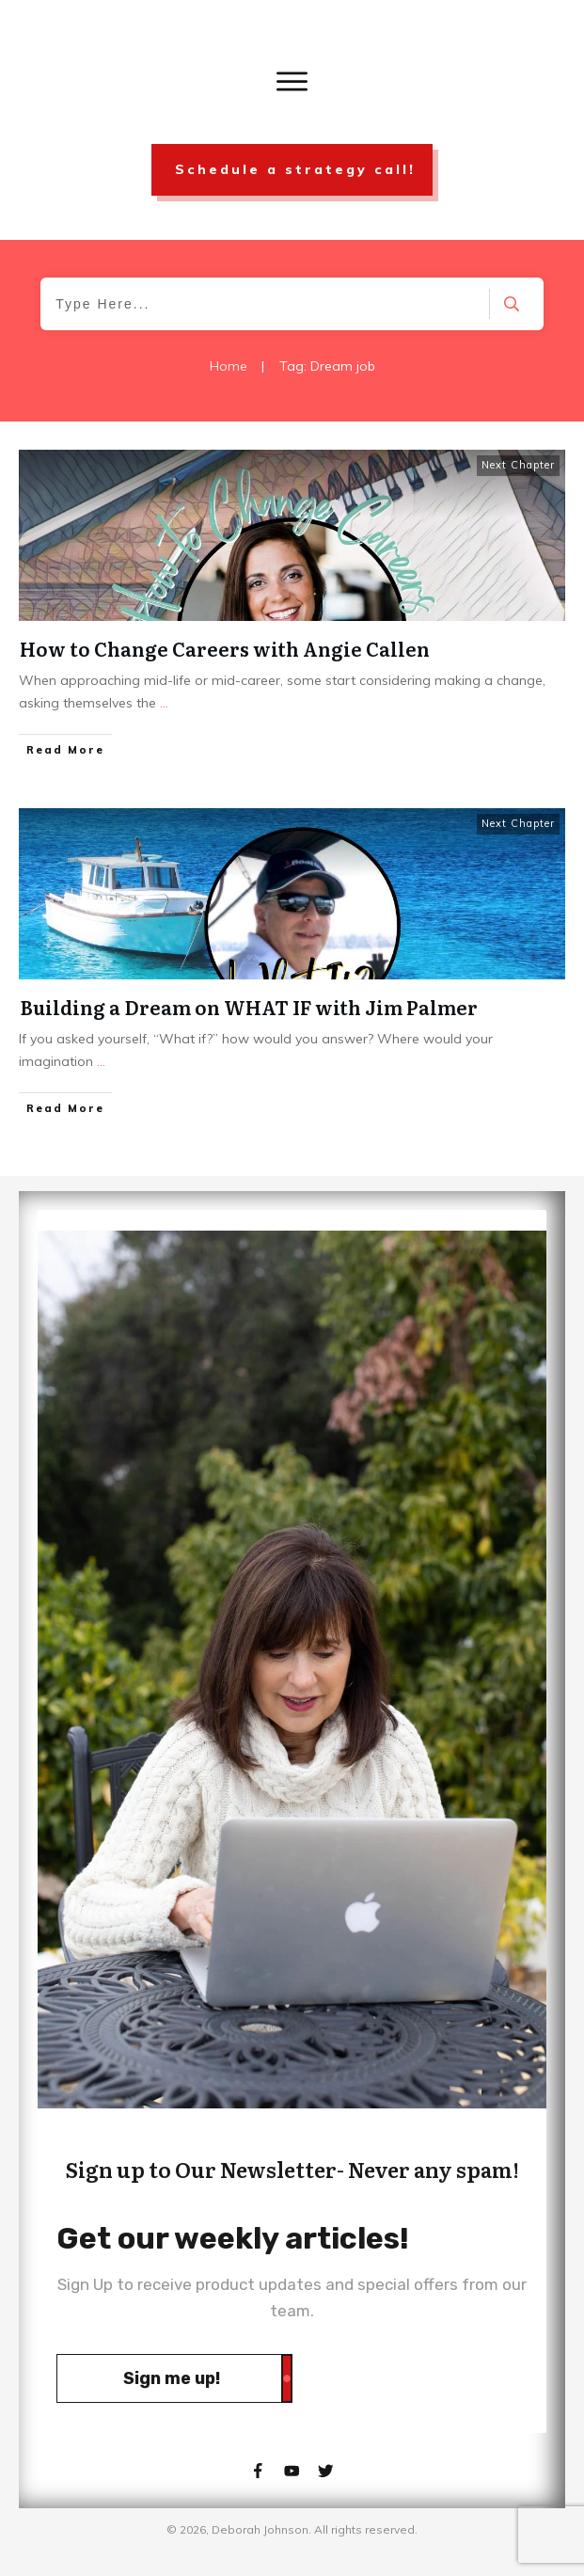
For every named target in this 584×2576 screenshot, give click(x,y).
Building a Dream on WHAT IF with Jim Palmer (249, 1007)
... (164, 702)
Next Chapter (518, 464)
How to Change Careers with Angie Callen (225, 648)
